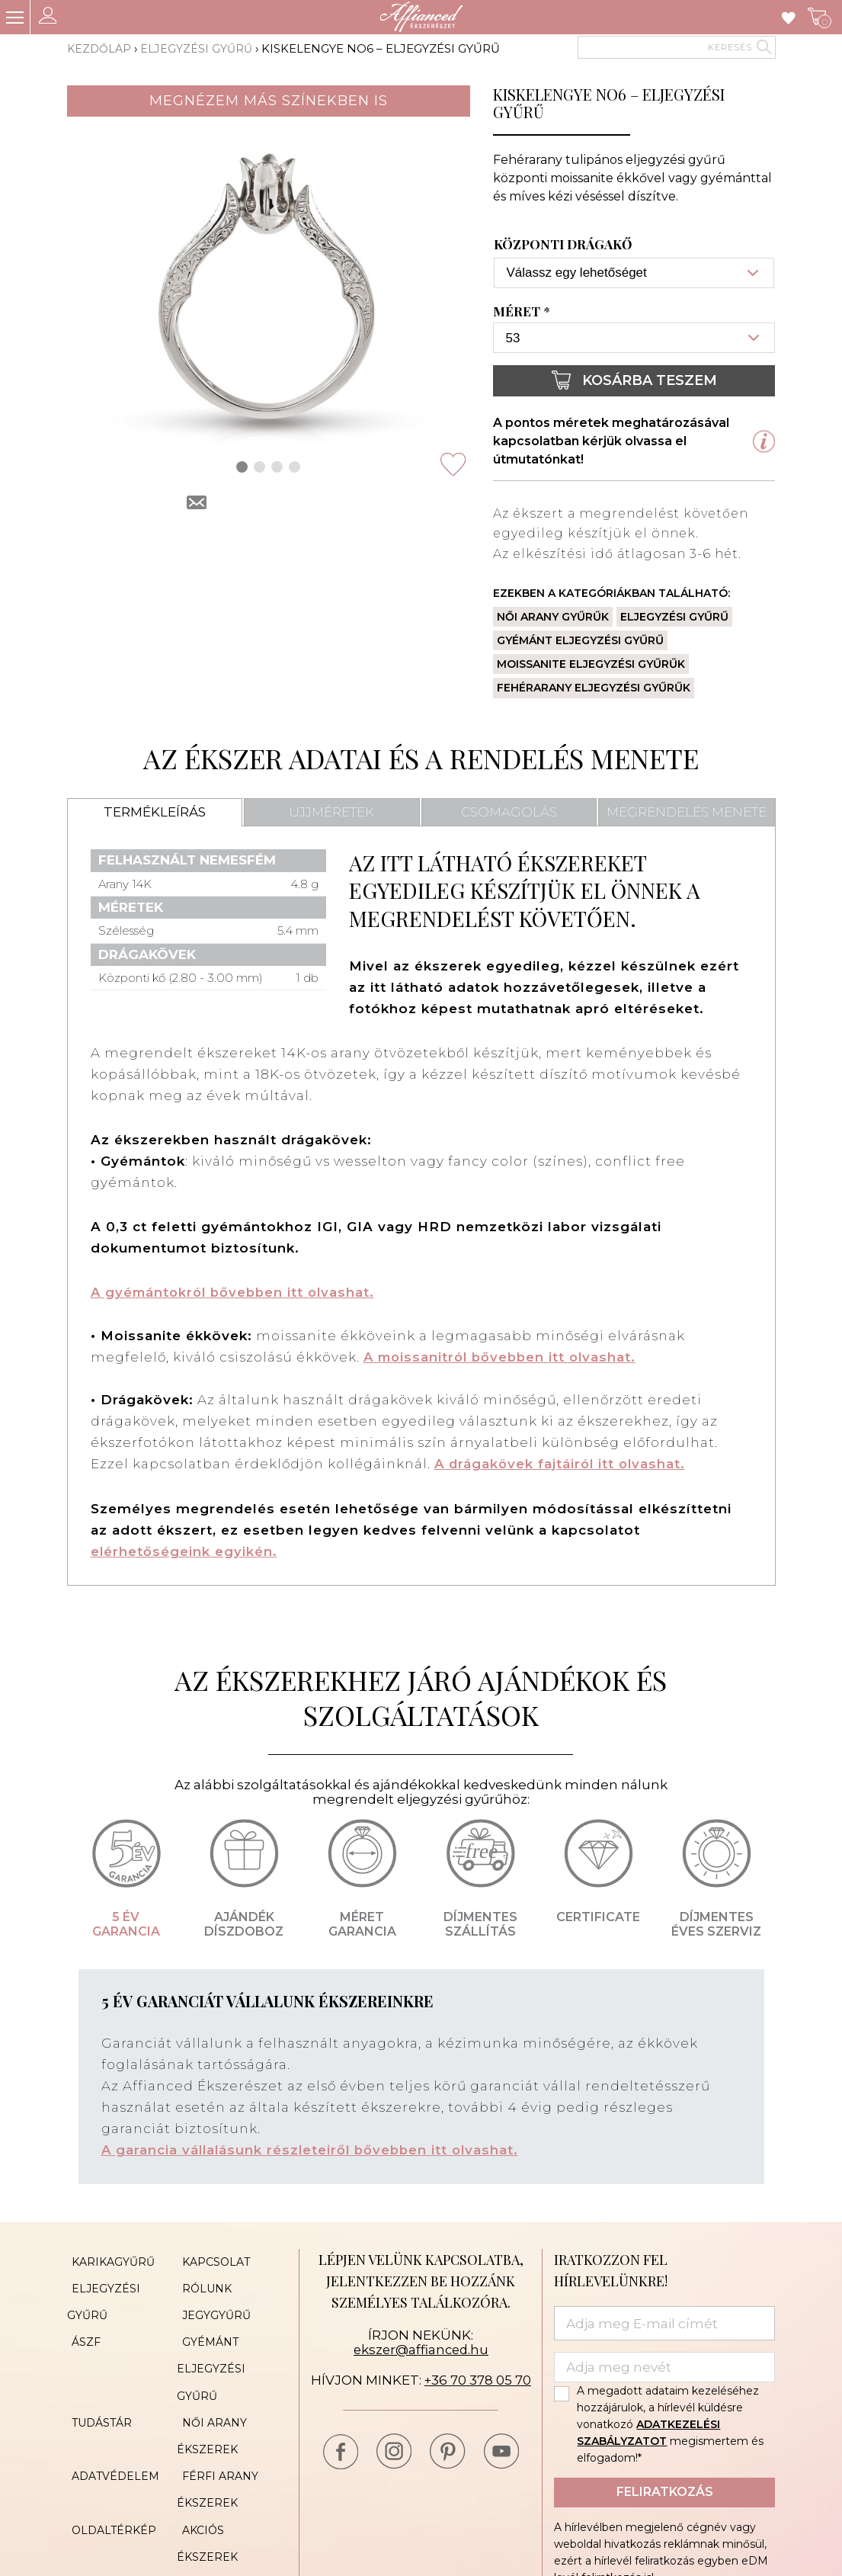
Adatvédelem (111, 2442)
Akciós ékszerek (230, 2487)
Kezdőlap (100, 48)
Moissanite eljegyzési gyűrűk (591, 664)
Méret (523, 311)
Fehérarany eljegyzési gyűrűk (593, 688)
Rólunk (201, 2282)
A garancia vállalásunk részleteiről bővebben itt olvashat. (314, 2149)
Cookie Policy (222, 2510)
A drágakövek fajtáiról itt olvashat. (562, 1463)
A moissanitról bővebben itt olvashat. (503, 1356)
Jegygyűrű (211, 2304)
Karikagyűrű (108, 2259)
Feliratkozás (664, 2490)
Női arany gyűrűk (553, 617)
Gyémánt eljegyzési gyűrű (580, 640)
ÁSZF (81, 2327)
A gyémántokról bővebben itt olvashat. (237, 1292)
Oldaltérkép (109, 2487)
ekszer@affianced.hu (421, 2348)
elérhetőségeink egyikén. (184, 1549)
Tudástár (97, 2396)
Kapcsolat (211, 2259)
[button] (242, 467)
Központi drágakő (563, 244)
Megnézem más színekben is (268, 100)
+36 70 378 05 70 (477, 2378)
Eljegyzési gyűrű (200, 48)
